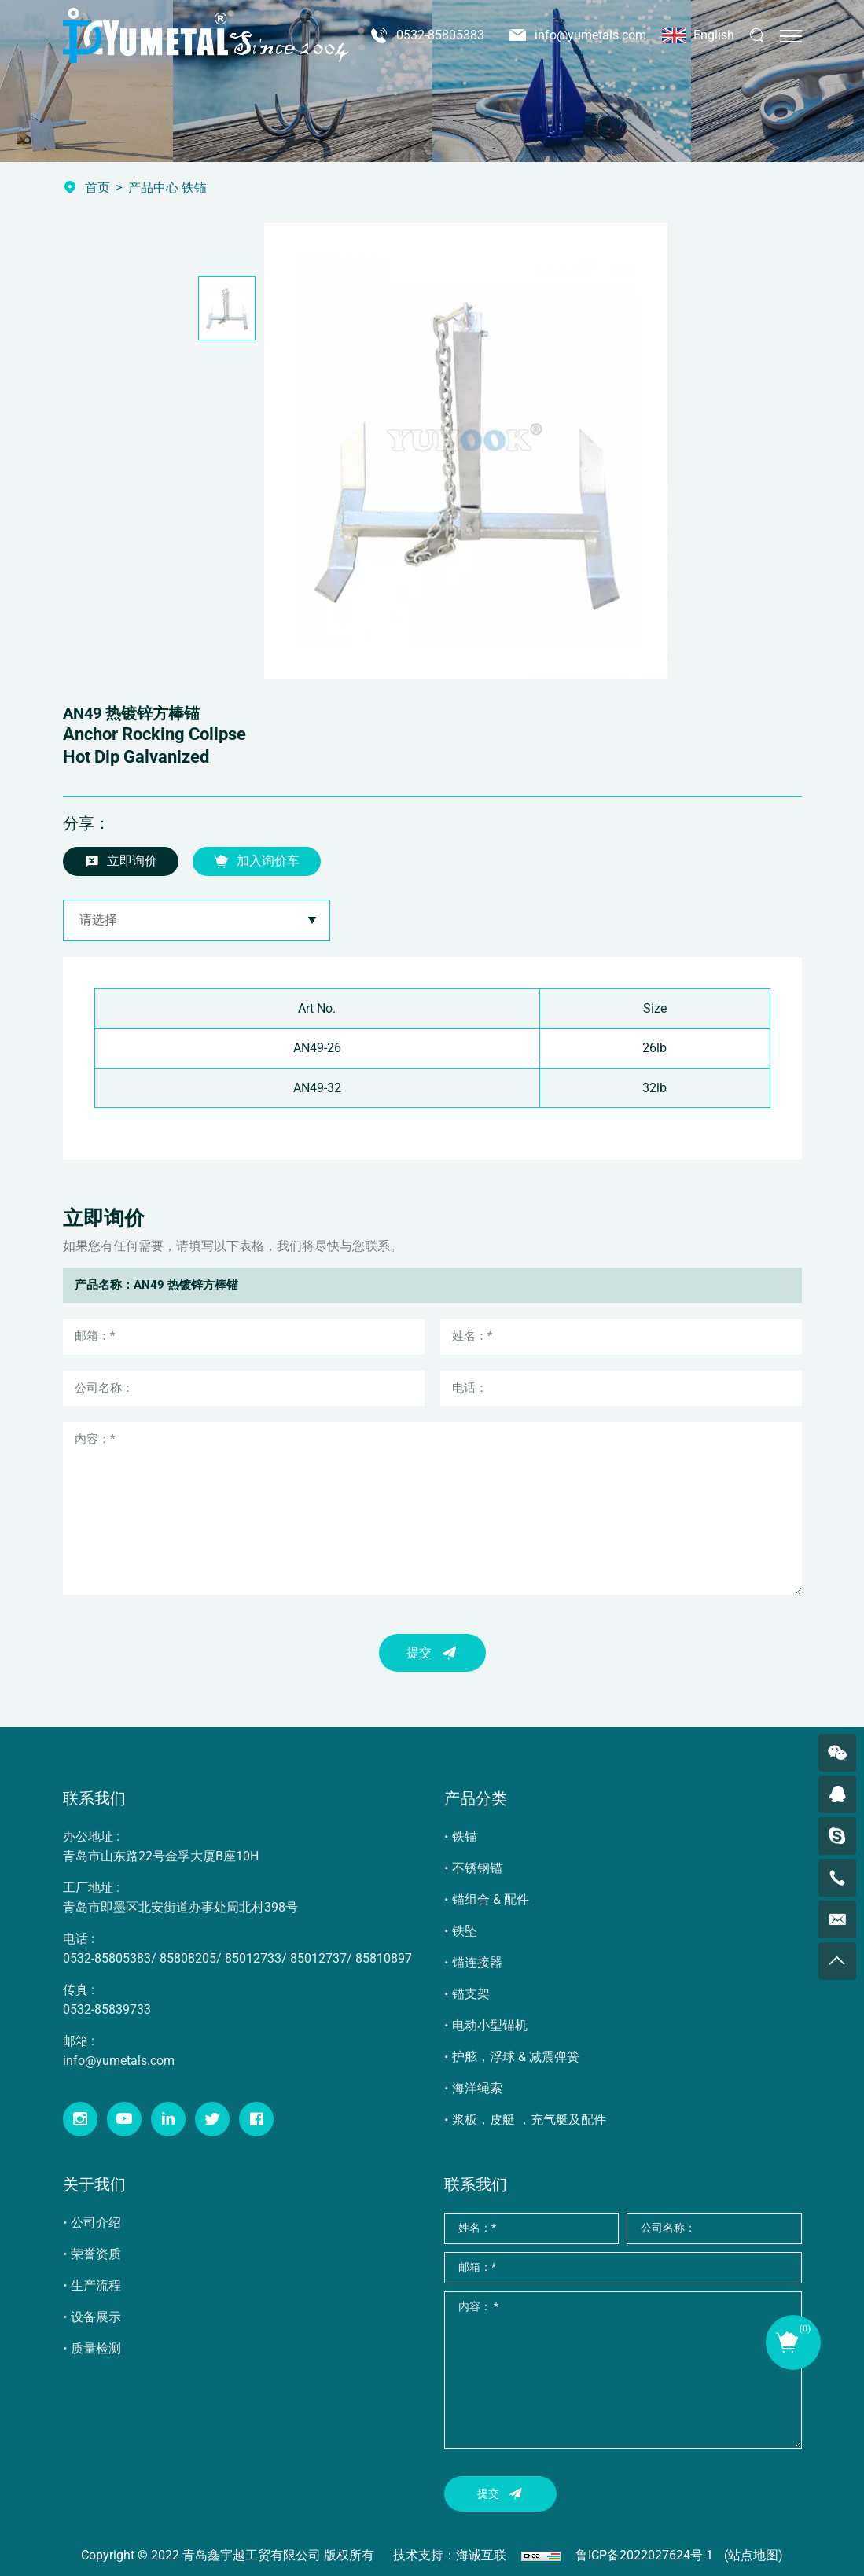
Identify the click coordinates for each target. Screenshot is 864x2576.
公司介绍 (96, 2222)
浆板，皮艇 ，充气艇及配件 (529, 2119)
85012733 (253, 1958)
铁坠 (464, 1930)
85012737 (318, 1958)
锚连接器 (477, 1962)
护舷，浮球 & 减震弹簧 (515, 2056)
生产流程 (96, 2285)
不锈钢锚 (477, 1867)
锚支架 (471, 1993)
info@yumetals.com (590, 35)
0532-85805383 (440, 35)
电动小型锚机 (490, 2025)
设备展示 (96, 2316)
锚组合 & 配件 (490, 1899)
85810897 (383, 1958)
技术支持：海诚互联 (449, 2555)
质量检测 (96, 2348)
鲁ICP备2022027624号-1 (644, 2555)
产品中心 (153, 187)
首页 (97, 187)
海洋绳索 (477, 2088)
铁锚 (464, 1836)
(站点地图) (753, 2555)
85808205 (188, 1958)
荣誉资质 (96, 2254)
